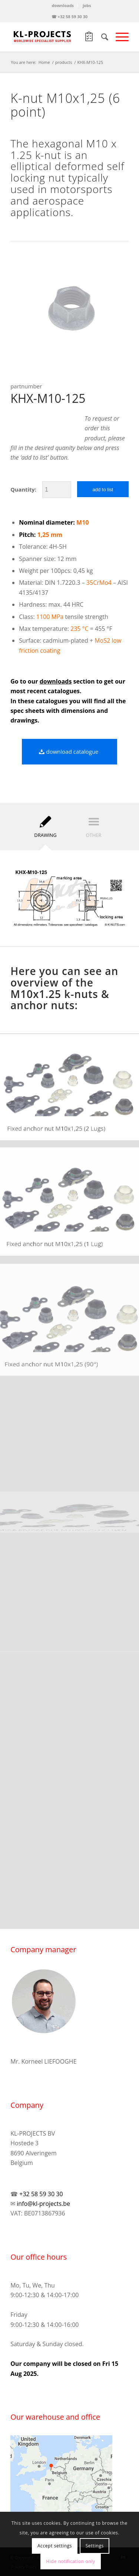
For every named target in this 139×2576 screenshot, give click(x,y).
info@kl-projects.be (43, 2204)
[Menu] (118, 37)
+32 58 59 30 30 (41, 2194)
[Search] (101, 37)
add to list (103, 489)
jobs (87, 5)
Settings (95, 2546)
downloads (63, 5)
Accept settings (54, 2546)
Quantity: (23, 489)
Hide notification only (70, 2561)
